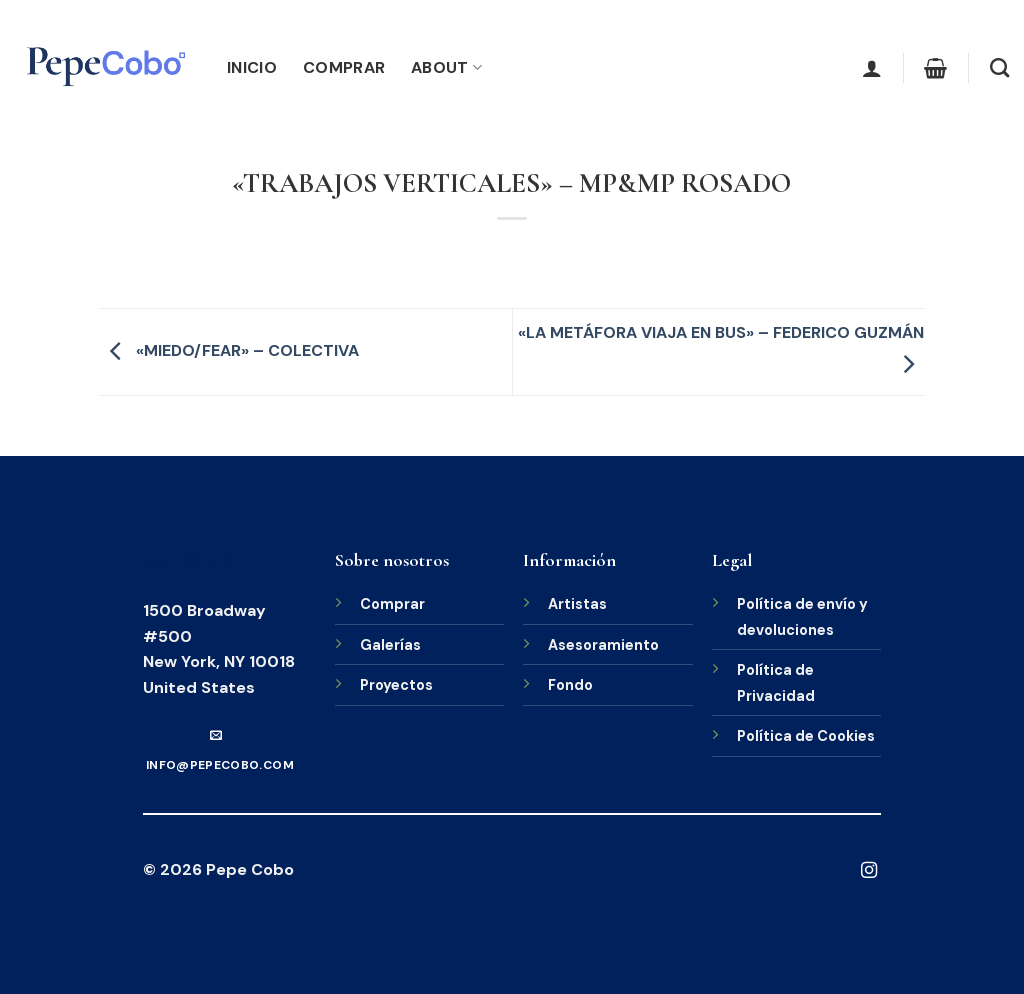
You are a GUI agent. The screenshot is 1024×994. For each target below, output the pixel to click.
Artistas (577, 604)
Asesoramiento (603, 645)
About (446, 67)
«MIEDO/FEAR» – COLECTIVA (229, 350)
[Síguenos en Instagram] (869, 871)
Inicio (252, 67)
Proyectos (396, 685)
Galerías (390, 645)
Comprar (344, 67)
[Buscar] (999, 67)
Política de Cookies (806, 736)
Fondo (570, 685)
